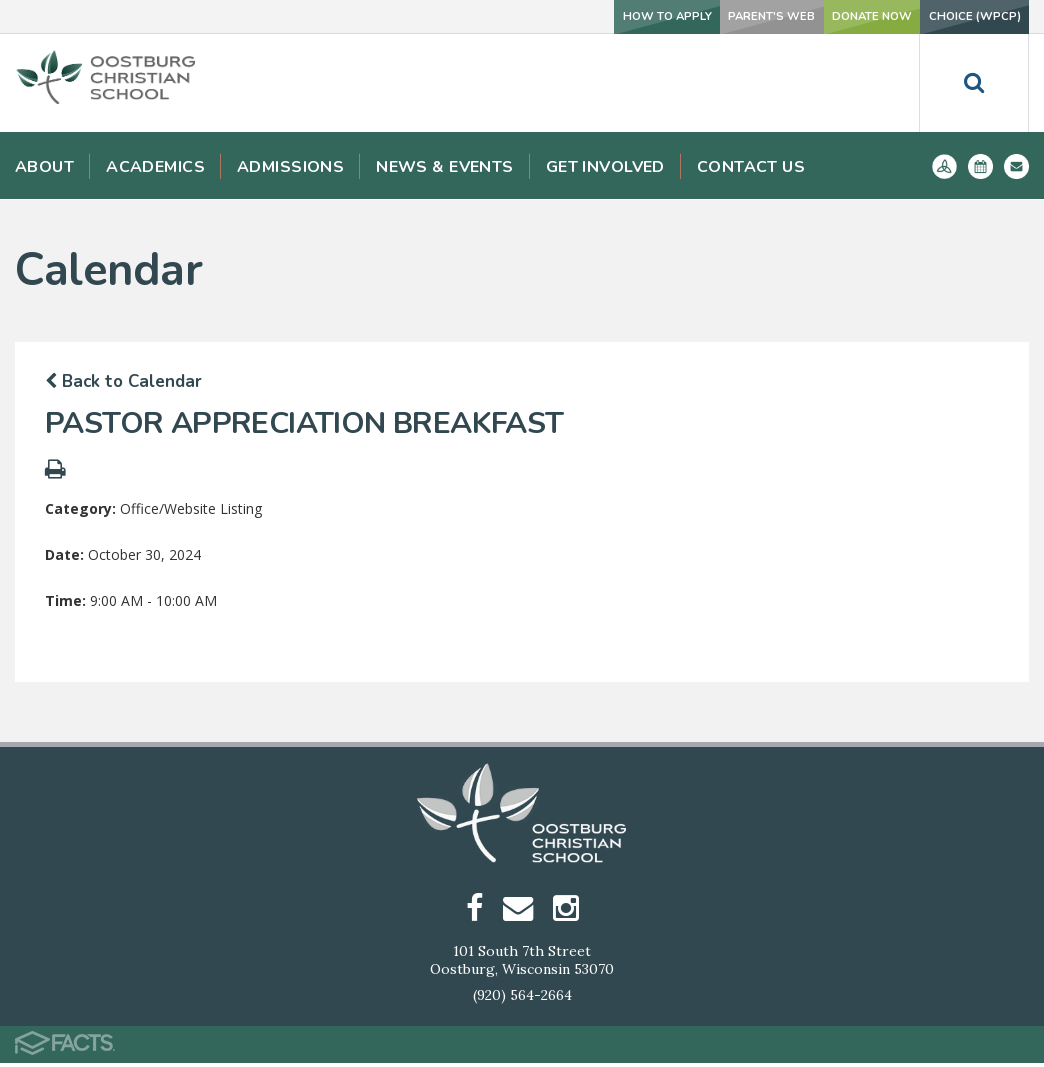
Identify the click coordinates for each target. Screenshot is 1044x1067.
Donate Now (819, 16)
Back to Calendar (123, 381)
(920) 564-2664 (522, 999)
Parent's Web (686, 16)
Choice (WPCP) (957, 16)
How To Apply (549, 16)
